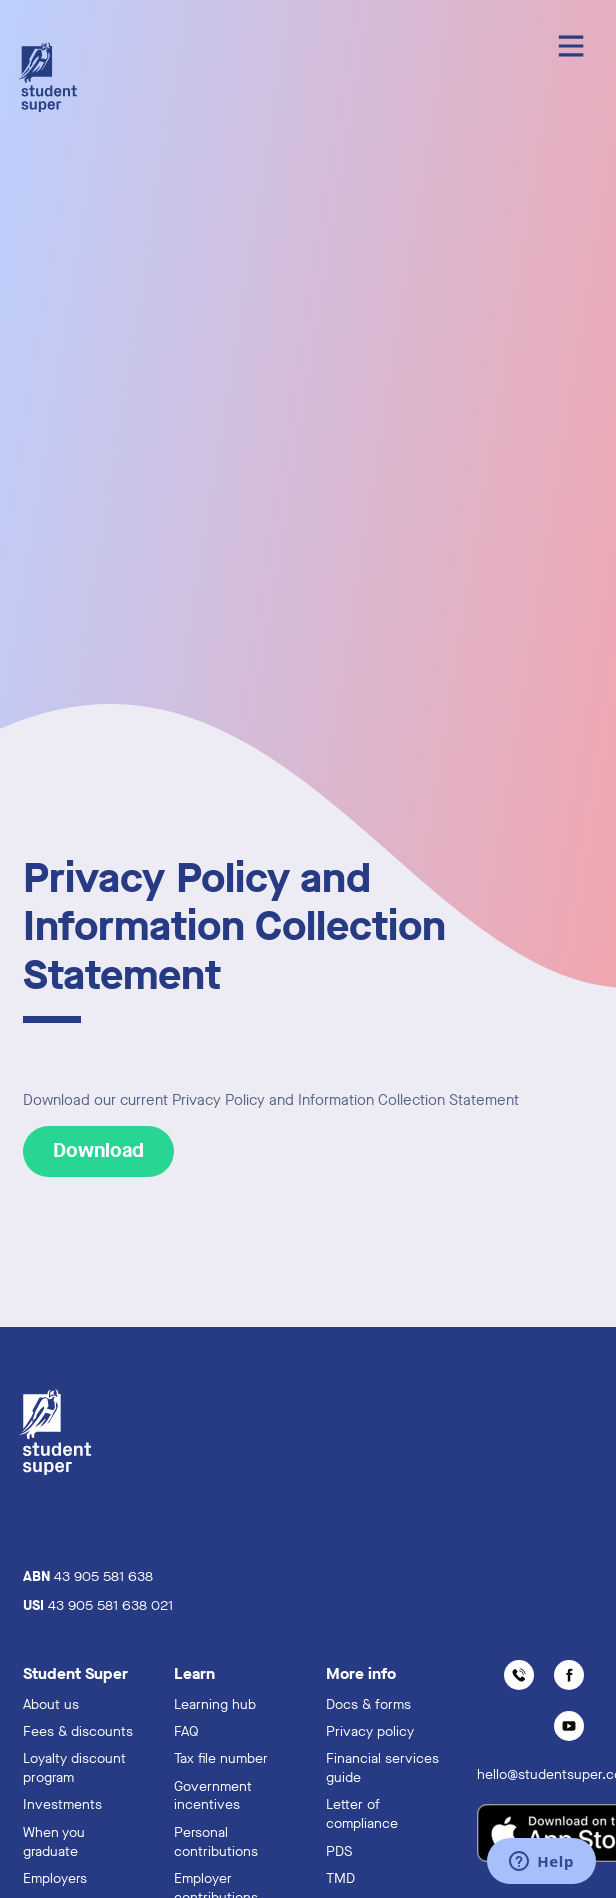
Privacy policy (370, 1731)
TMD (340, 1878)
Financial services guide (382, 1768)
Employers (55, 1878)
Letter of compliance (362, 1814)
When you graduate (54, 1842)
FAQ (186, 1731)
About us (51, 1704)
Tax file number (221, 1758)
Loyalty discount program (74, 1768)
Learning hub (215, 1704)
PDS (339, 1851)
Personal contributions (216, 1842)
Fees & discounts (78, 1731)
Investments (62, 1804)
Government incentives (213, 1796)
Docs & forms (368, 1704)
